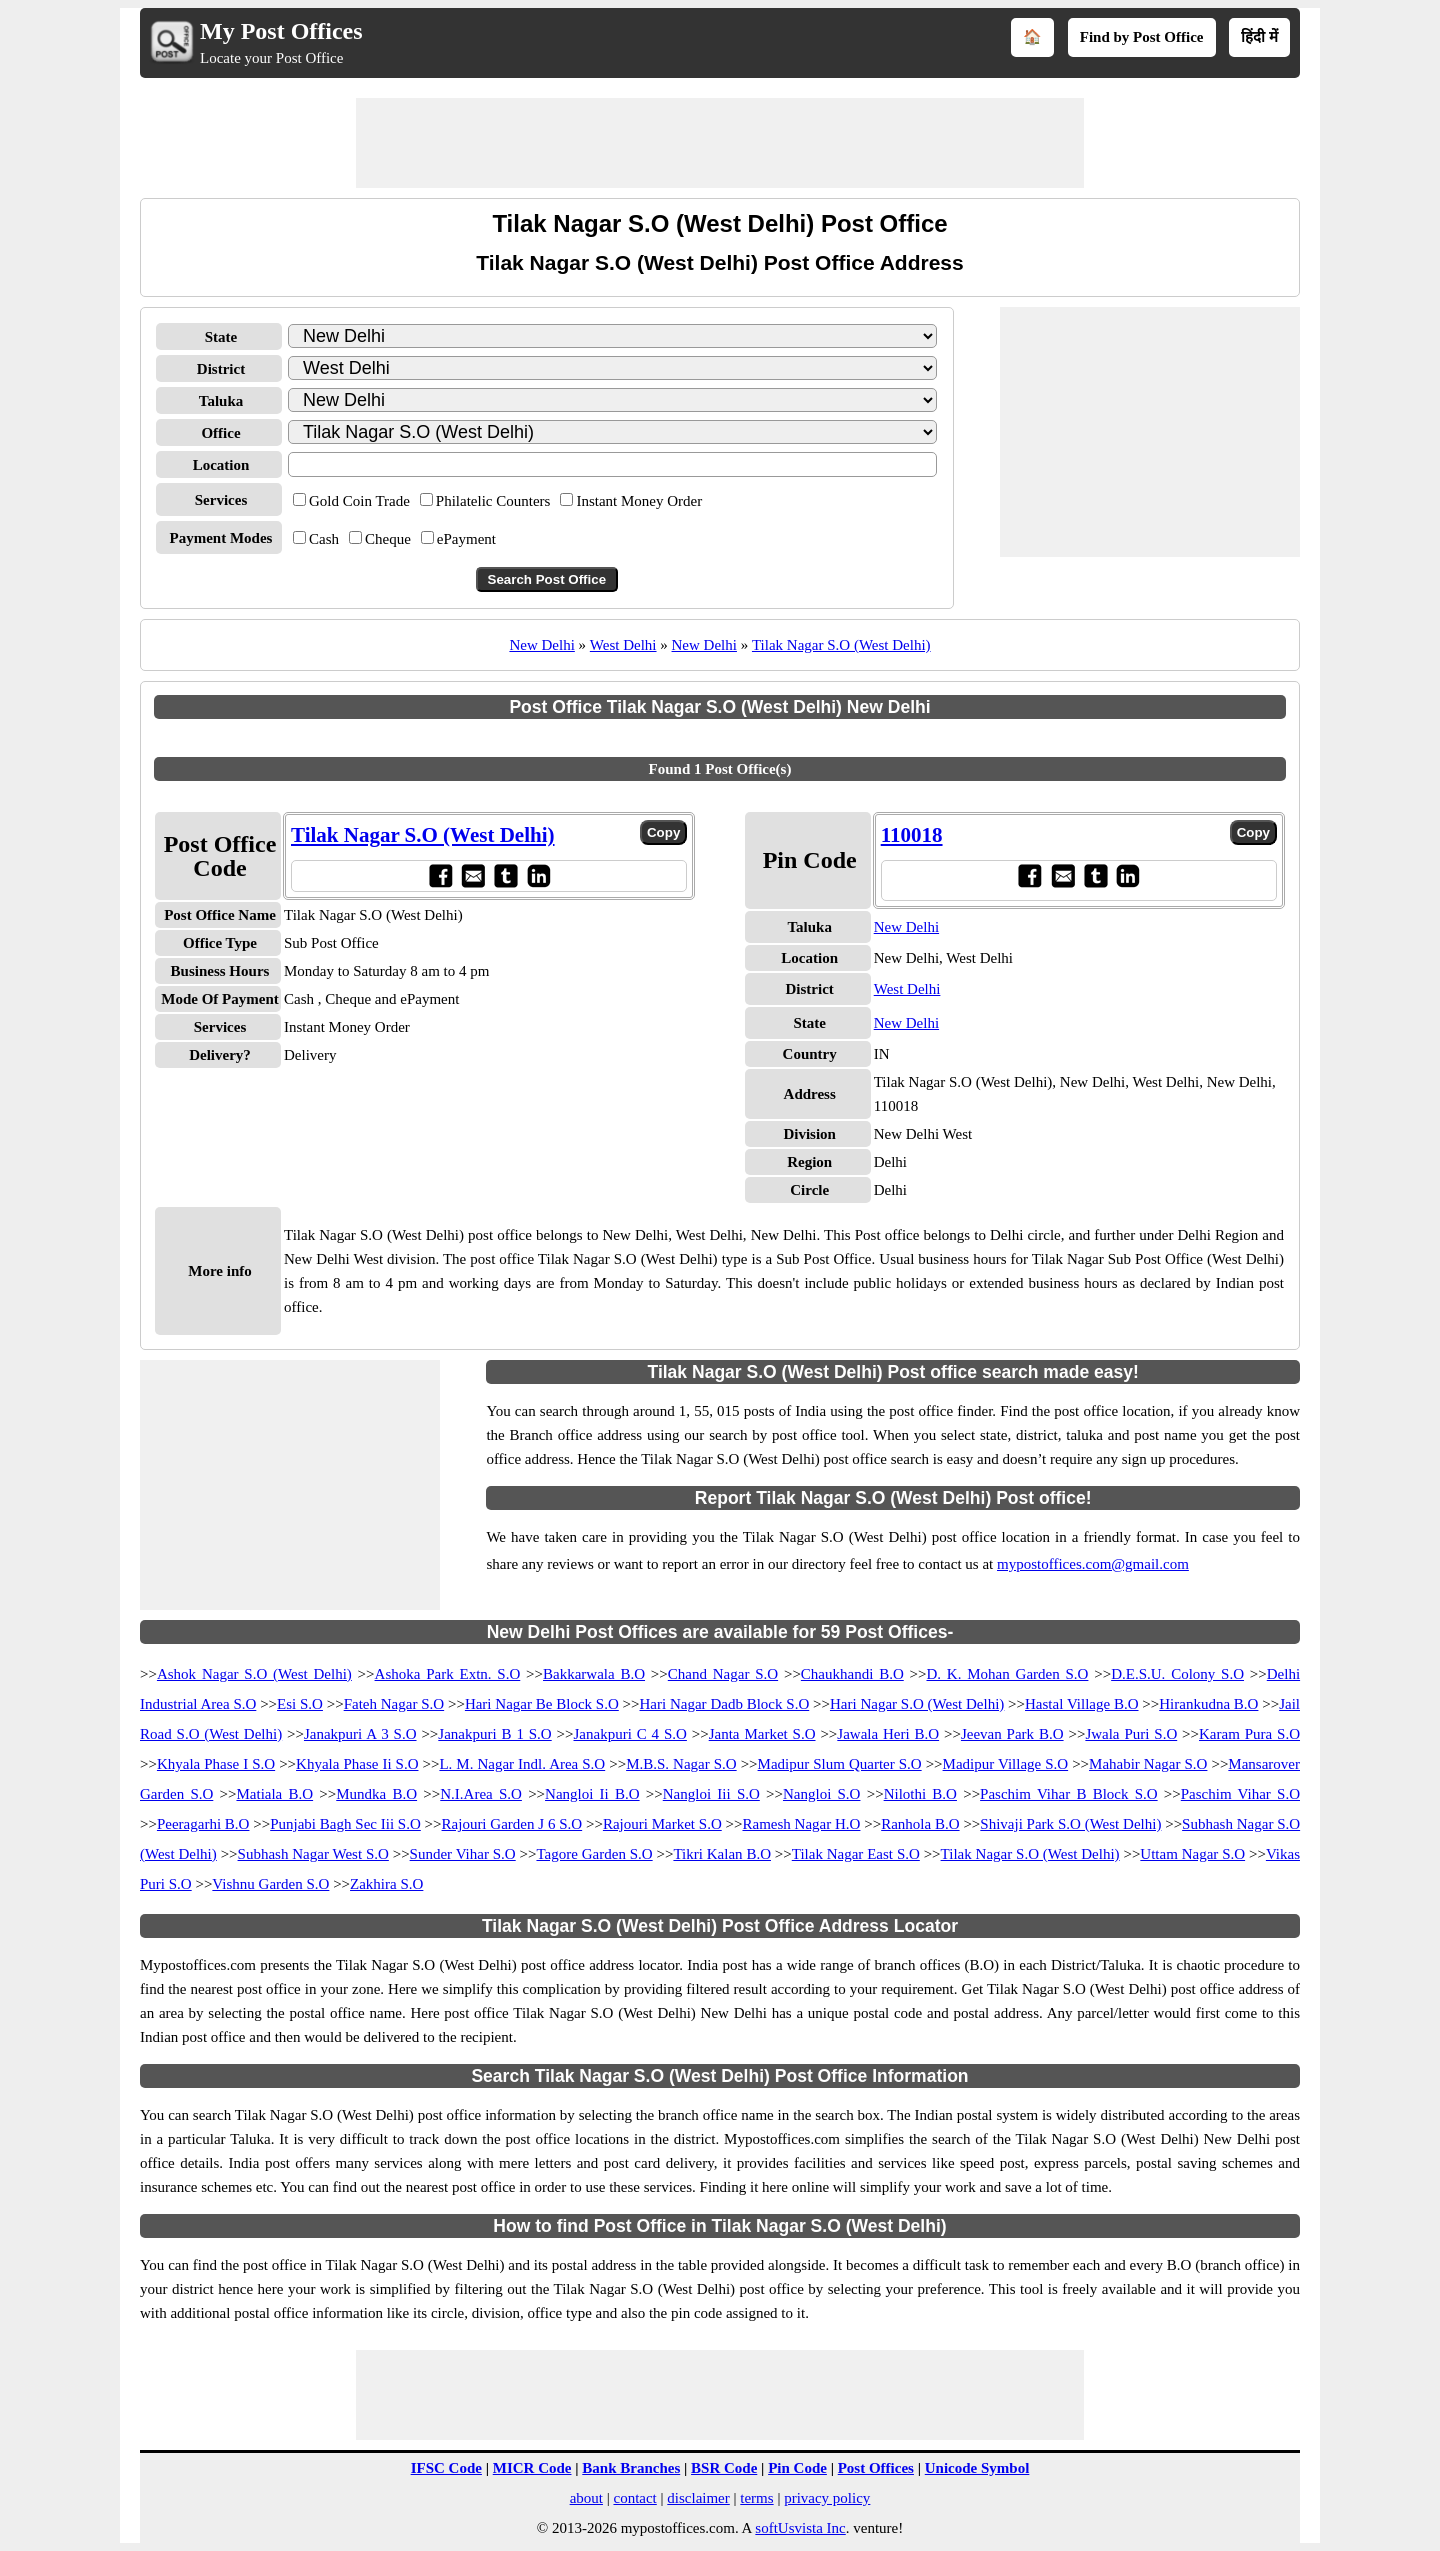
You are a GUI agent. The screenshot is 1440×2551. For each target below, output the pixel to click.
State (221, 337)
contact (634, 2498)
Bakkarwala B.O (594, 1674)
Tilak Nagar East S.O (856, 1854)
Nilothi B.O (920, 1794)
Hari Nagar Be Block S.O (542, 1704)
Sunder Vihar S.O (463, 1854)
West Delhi (623, 645)
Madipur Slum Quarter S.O (840, 1764)
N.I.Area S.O (481, 1794)
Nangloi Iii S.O (711, 1794)
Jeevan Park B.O (1012, 1734)
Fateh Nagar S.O (394, 1704)
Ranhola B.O (920, 1824)
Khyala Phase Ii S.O (357, 1764)
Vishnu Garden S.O (270, 1884)
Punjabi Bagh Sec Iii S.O (345, 1824)
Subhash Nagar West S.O (313, 1854)
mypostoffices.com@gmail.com (1093, 1564)
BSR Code (724, 2468)
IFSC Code (446, 2468)
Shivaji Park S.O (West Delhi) (1070, 1824)
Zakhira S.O (386, 1884)
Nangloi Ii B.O (592, 1794)
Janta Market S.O (762, 1734)
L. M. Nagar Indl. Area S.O (522, 1764)
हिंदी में (1259, 37)
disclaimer (698, 2498)
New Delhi (541, 645)
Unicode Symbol (977, 2468)
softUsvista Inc (800, 2528)
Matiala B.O (274, 1794)
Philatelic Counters (493, 501)
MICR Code (532, 2468)
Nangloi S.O (822, 1794)
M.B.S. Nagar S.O (681, 1764)
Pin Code (797, 2468)
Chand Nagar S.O (723, 1674)
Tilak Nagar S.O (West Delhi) (841, 645)
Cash (324, 539)
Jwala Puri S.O (1131, 1734)
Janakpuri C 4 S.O (630, 1734)
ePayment (466, 539)
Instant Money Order (639, 501)
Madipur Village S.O (1006, 1764)
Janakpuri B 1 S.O (494, 1734)
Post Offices (876, 2468)
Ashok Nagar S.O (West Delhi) (254, 1674)
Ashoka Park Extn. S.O (448, 1674)
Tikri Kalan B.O (722, 1854)
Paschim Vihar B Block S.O (1069, 1794)
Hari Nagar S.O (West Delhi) (917, 1704)
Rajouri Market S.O (662, 1824)
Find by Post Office (1142, 37)
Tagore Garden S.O (594, 1854)
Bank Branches (631, 2468)
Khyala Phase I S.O (216, 1764)
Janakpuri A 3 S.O (360, 1734)
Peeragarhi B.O (203, 1824)
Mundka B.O (376, 1794)
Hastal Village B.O (1081, 1704)
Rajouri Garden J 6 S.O (512, 1824)
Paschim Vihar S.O (1240, 1794)
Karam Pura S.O (1249, 1734)
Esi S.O (300, 1704)
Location (221, 465)
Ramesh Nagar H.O (801, 1824)
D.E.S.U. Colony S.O (1177, 1674)
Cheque (388, 539)
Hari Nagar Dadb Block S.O (725, 1704)
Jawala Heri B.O (888, 1734)
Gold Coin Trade (359, 501)
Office (220, 433)
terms (756, 2498)
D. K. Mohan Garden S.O (1007, 1674)
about (586, 2498)
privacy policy (827, 2498)
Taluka (221, 401)
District (221, 369)
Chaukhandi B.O (852, 1674)
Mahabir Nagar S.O (1148, 1764)
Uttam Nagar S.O (1192, 1854)
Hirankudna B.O (1208, 1704)
